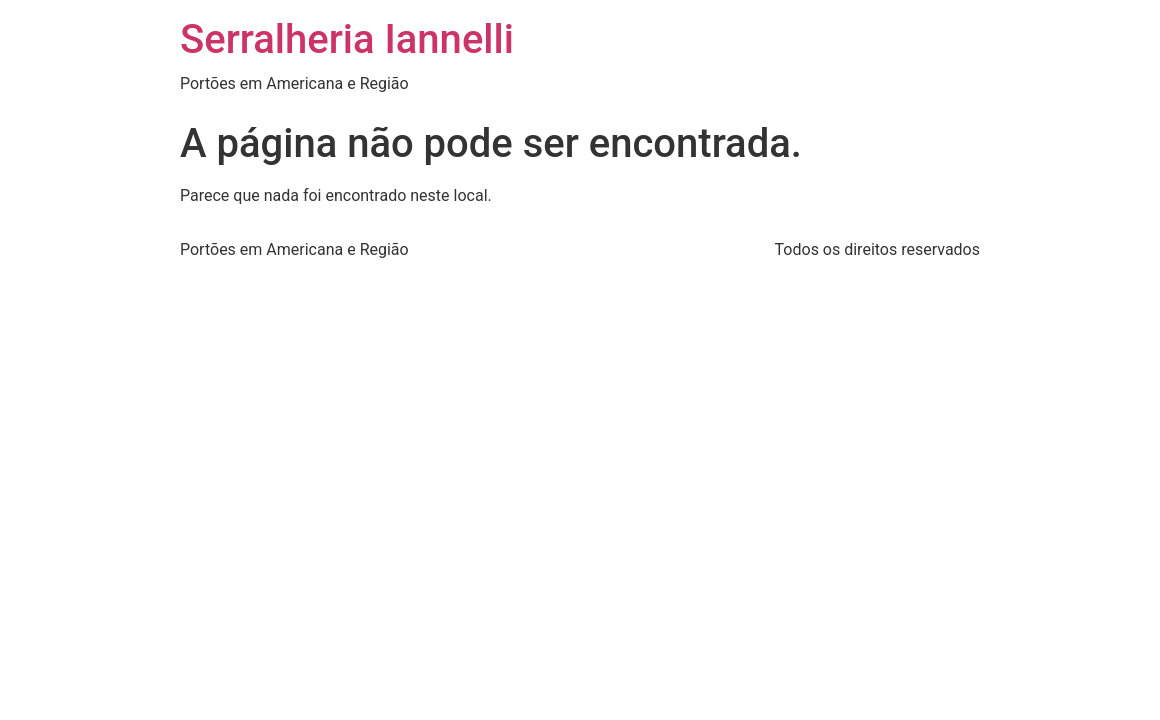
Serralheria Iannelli (347, 39)
